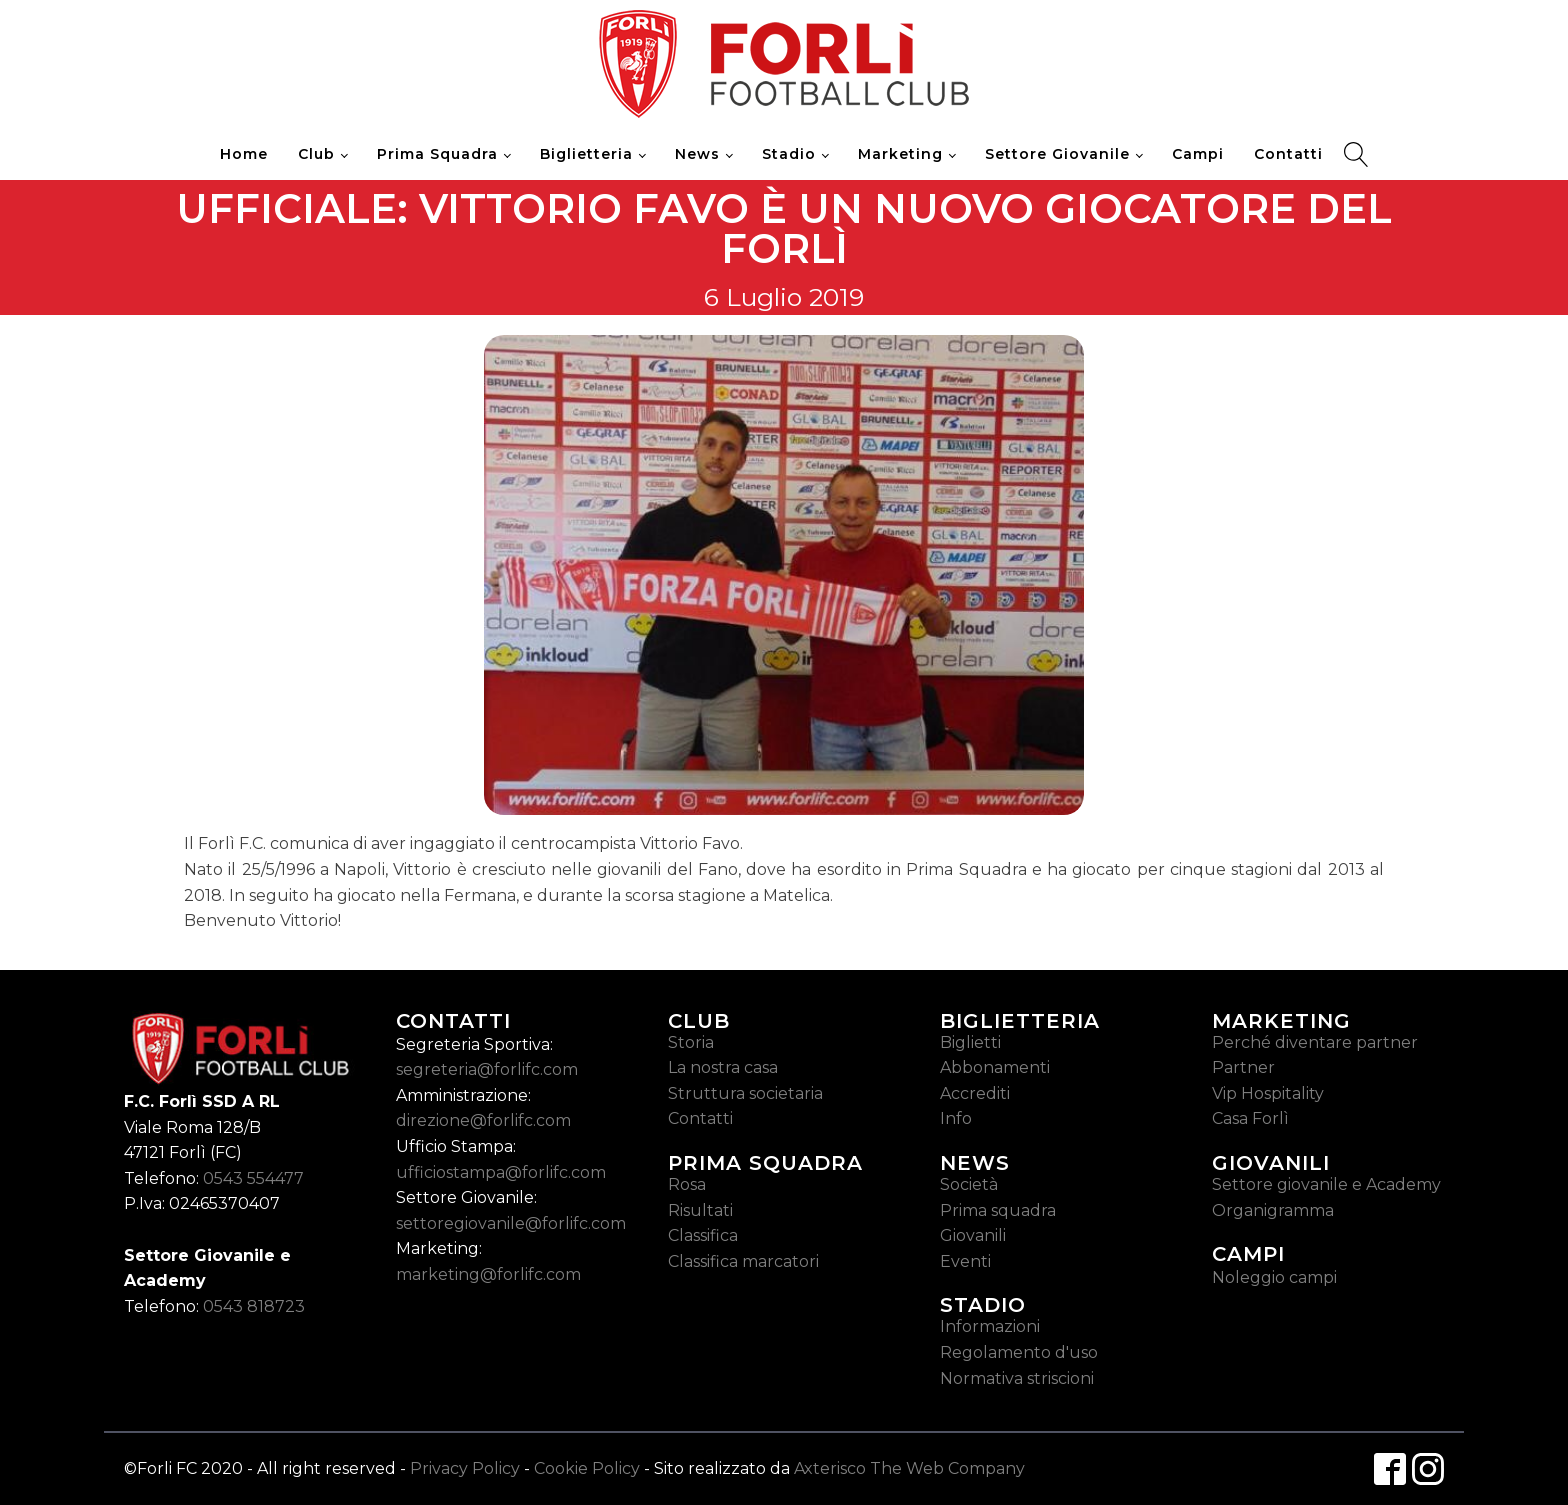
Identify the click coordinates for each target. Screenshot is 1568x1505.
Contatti (1288, 154)
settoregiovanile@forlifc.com (511, 1223)
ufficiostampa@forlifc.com (501, 1172)
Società (969, 1184)
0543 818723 (254, 1306)
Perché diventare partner (1315, 1042)
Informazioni (990, 1326)
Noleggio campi (1274, 1277)
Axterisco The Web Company (909, 1468)
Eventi (965, 1261)
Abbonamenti (995, 1067)
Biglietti (970, 1042)
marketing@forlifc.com (488, 1274)
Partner (1243, 1067)
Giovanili (973, 1235)
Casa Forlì (1250, 1118)
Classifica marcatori (743, 1261)
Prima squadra (998, 1210)
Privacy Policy (465, 1468)
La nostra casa (723, 1067)
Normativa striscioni (1017, 1378)
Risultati (700, 1210)
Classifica (703, 1235)
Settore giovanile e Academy (1326, 1184)
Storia (691, 1042)
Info (956, 1118)
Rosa (687, 1184)
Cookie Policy (587, 1468)
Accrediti (975, 1093)
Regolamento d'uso (1019, 1352)
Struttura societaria (745, 1093)
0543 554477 (253, 1178)
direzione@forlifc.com (483, 1120)
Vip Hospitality (1268, 1093)
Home (244, 154)
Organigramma (1273, 1210)
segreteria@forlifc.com (487, 1069)
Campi (1198, 154)
